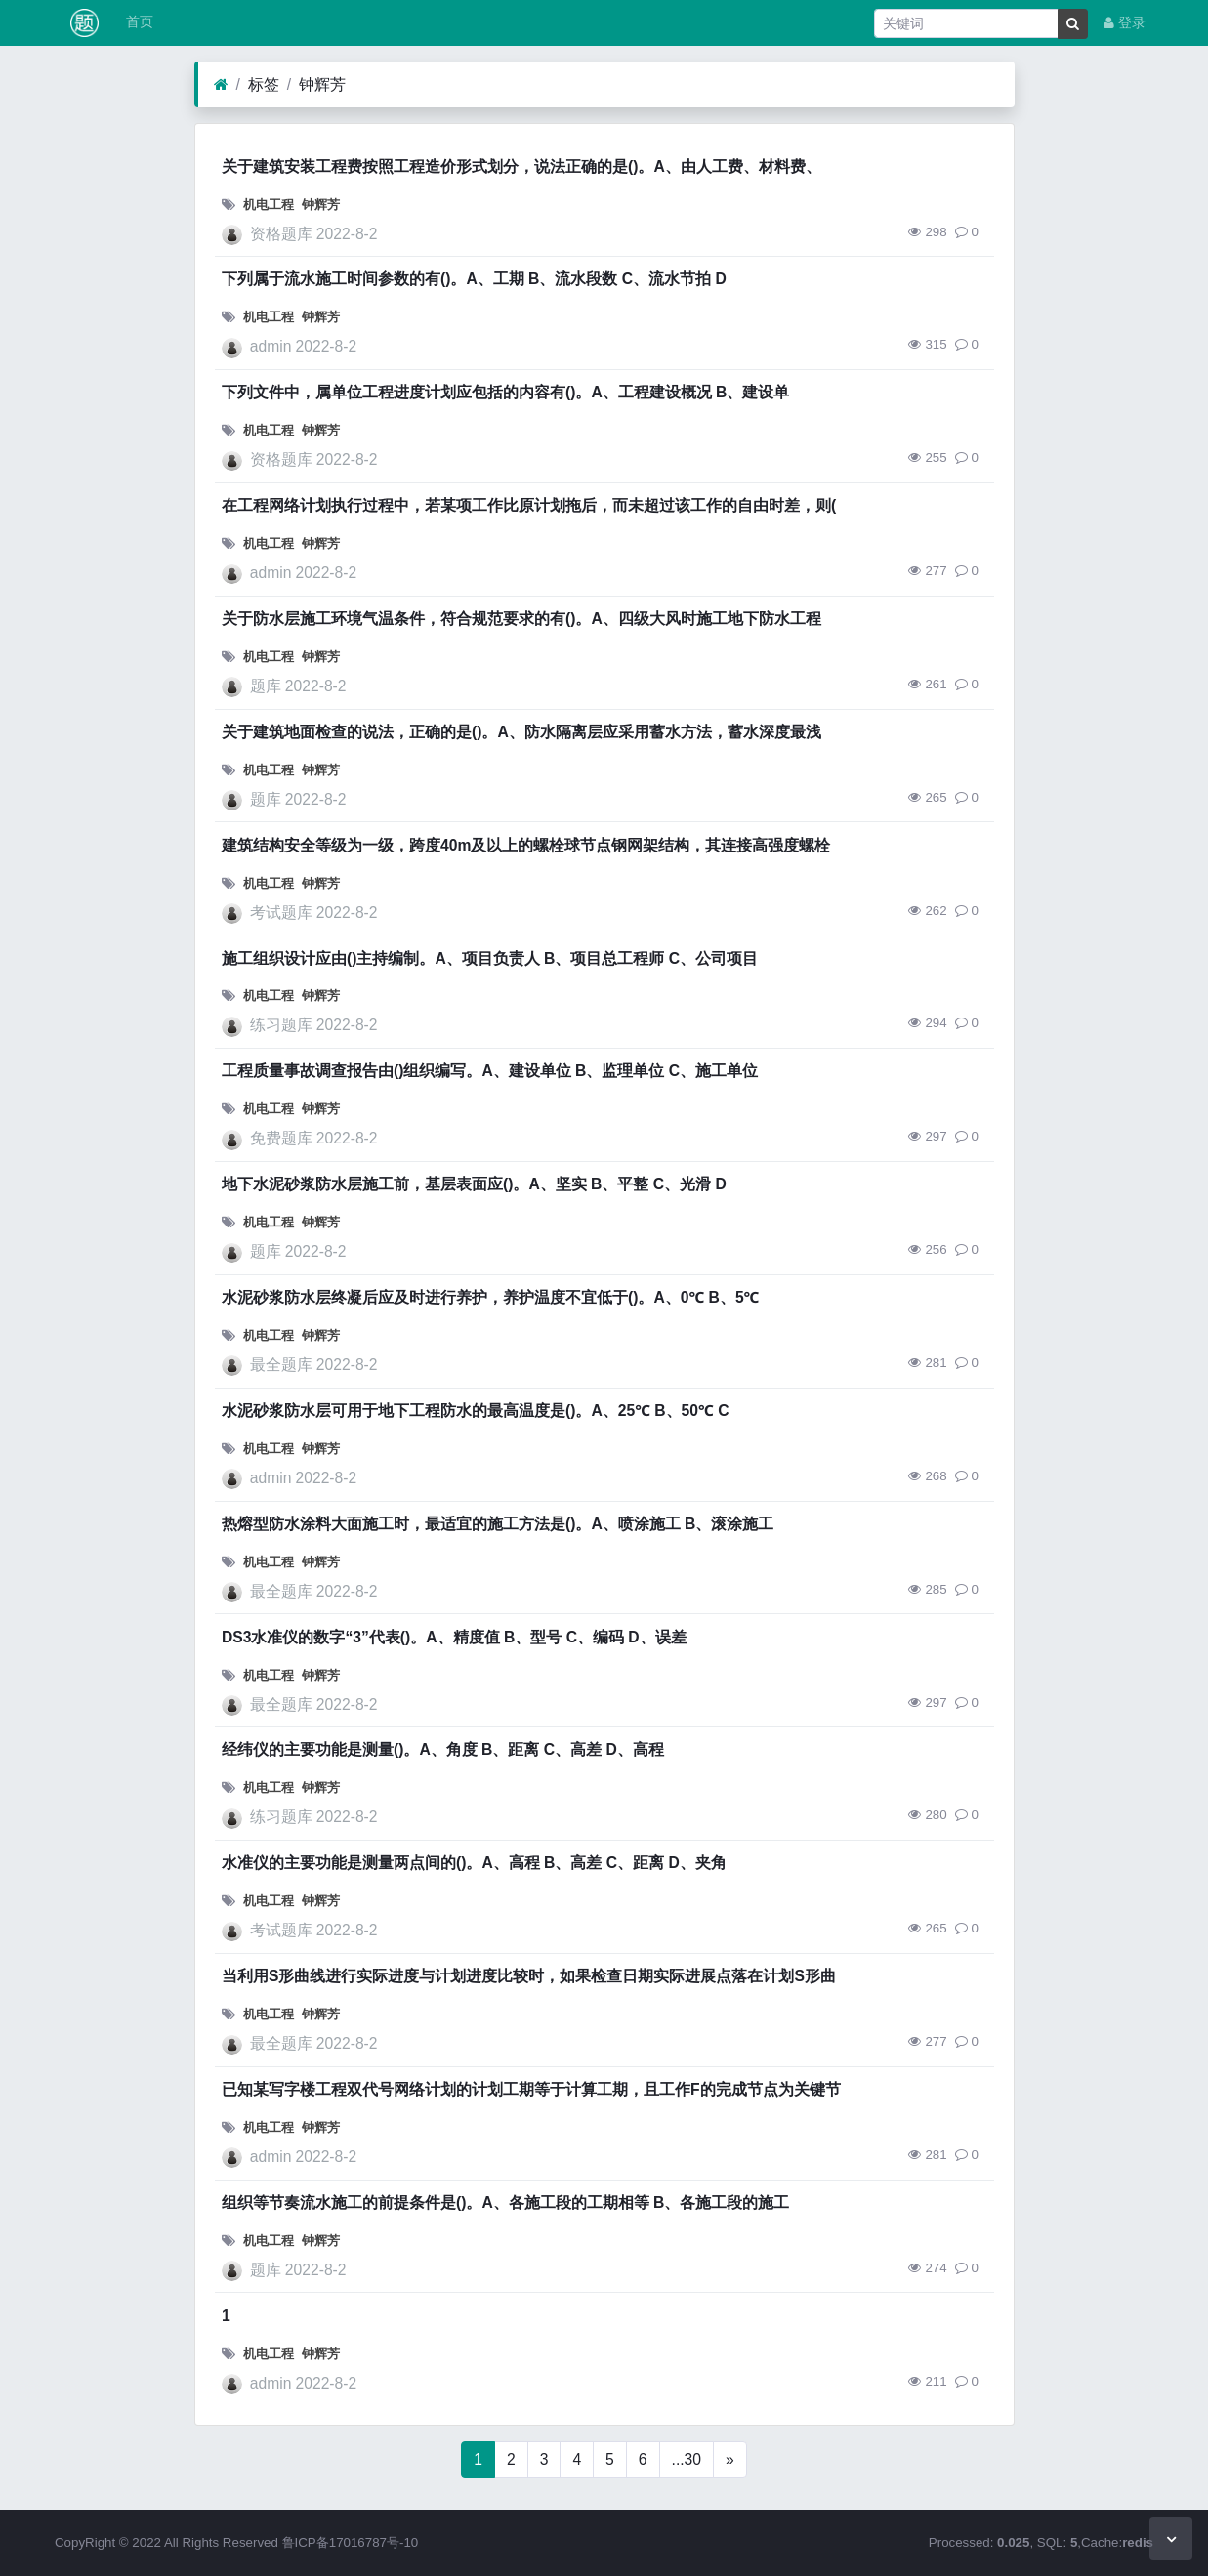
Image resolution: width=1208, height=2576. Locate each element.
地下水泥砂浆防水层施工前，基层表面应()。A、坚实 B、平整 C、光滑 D (474, 1184)
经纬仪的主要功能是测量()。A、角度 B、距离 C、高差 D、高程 (443, 1749)
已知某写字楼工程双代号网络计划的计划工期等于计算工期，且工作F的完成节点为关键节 (531, 2089)
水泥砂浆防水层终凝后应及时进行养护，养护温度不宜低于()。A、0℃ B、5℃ (490, 1297)
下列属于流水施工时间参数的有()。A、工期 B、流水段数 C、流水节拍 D (474, 278)
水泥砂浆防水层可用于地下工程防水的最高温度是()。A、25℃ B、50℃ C (475, 1410)
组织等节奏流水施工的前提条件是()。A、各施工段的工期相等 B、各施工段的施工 (505, 2202)
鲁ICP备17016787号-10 (350, 2542)
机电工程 (268, 204)
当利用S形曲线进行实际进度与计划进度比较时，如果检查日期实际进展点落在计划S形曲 (529, 1976)
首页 (137, 22)
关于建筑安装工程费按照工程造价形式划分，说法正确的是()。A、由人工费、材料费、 (521, 166)
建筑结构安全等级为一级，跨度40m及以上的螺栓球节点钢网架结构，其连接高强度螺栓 (526, 845)
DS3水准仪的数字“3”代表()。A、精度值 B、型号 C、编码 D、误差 (454, 1637)
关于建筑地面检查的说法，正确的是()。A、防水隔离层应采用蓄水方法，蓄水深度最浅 (521, 732)
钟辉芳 (322, 84)
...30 (687, 2459)
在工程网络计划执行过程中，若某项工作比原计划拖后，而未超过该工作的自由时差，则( (529, 505)
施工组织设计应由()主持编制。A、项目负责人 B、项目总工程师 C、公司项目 (490, 958)
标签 (263, 84)
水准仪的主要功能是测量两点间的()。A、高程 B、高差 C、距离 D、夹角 (474, 1862)
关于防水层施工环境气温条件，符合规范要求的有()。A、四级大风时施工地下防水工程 (521, 618)
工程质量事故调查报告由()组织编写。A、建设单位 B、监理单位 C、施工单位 (490, 1070)
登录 (1125, 23)
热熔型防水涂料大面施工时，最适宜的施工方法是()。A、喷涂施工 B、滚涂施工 (497, 1524)
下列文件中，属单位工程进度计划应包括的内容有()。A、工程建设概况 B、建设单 (505, 392)
